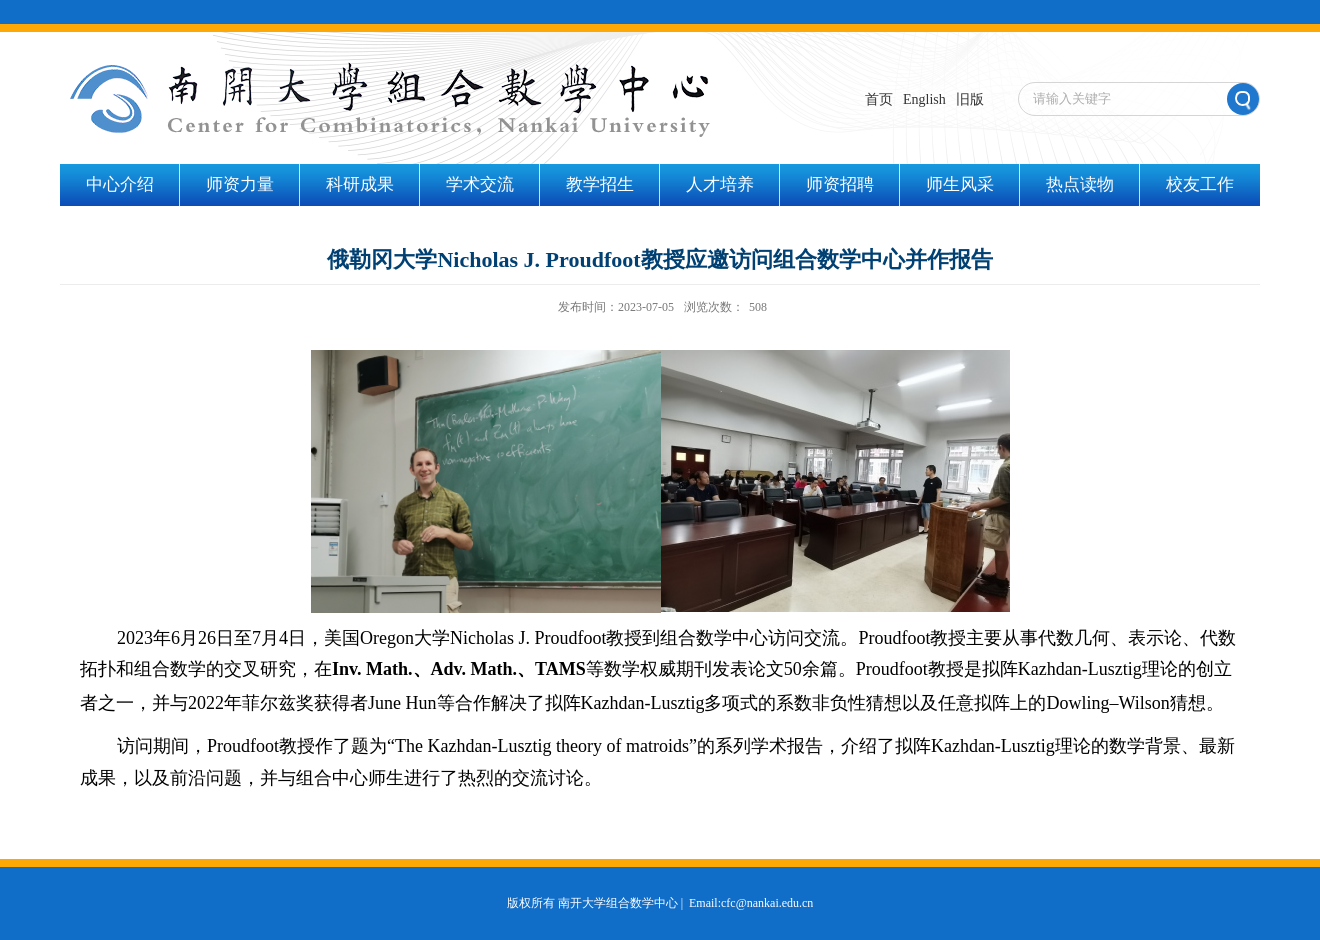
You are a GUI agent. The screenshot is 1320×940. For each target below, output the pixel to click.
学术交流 (480, 184)
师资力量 (240, 184)
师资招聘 (840, 184)
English (924, 99)
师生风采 (960, 184)
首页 (879, 99)
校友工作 (1200, 184)
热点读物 (1080, 184)
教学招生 (600, 184)
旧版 (970, 99)
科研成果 (360, 184)
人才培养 (720, 184)
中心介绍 (120, 184)
